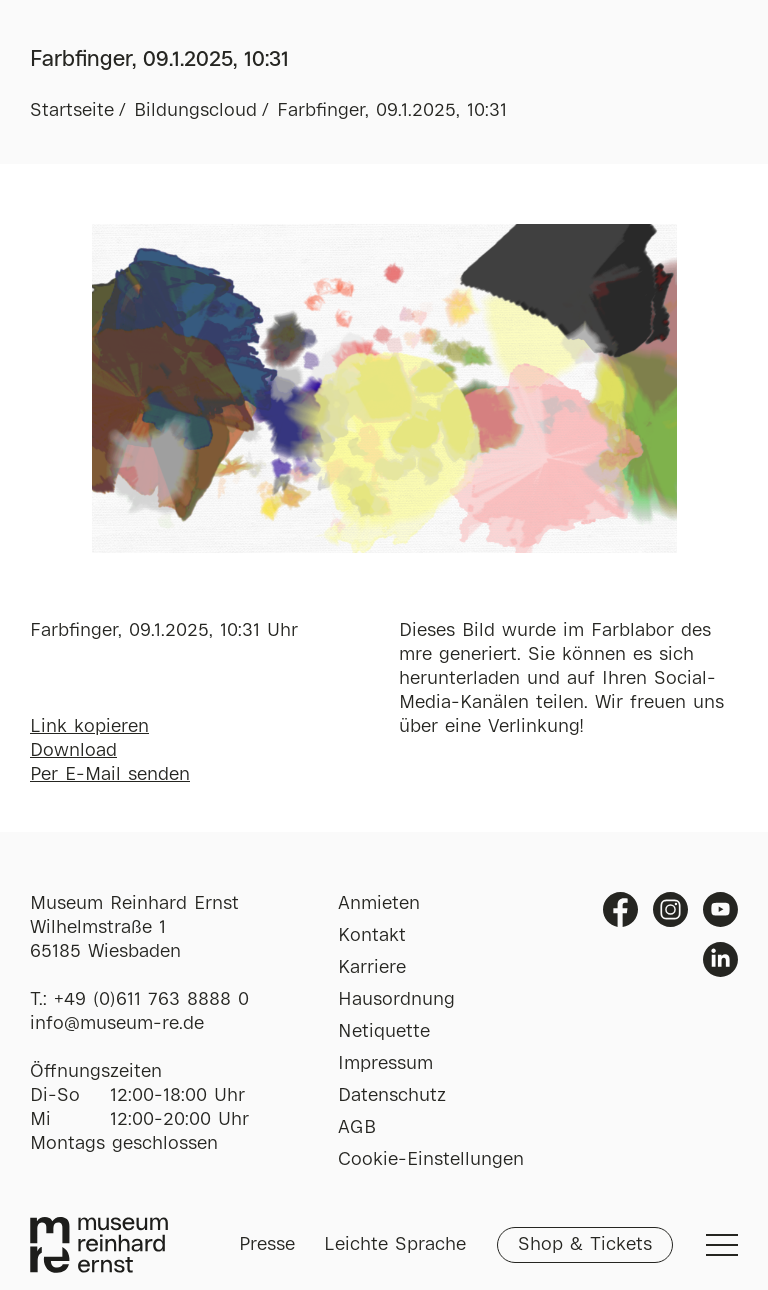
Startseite (72, 111)
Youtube (720, 909)
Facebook (620, 909)
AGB (357, 1128)
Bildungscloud (195, 111)
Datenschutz (392, 1096)
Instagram (670, 909)
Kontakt (372, 936)
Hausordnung (396, 1000)
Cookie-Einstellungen (431, 1160)
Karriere (372, 968)
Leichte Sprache (395, 1245)
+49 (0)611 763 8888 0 (151, 1000)
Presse (267, 1245)
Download (73, 751)
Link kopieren (89, 727)
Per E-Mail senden (110, 775)
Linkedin (720, 959)
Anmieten (379, 904)
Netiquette (384, 1032)
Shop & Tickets (585, 1245)
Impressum (385, 1064)
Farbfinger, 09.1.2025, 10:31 (392, 111)
